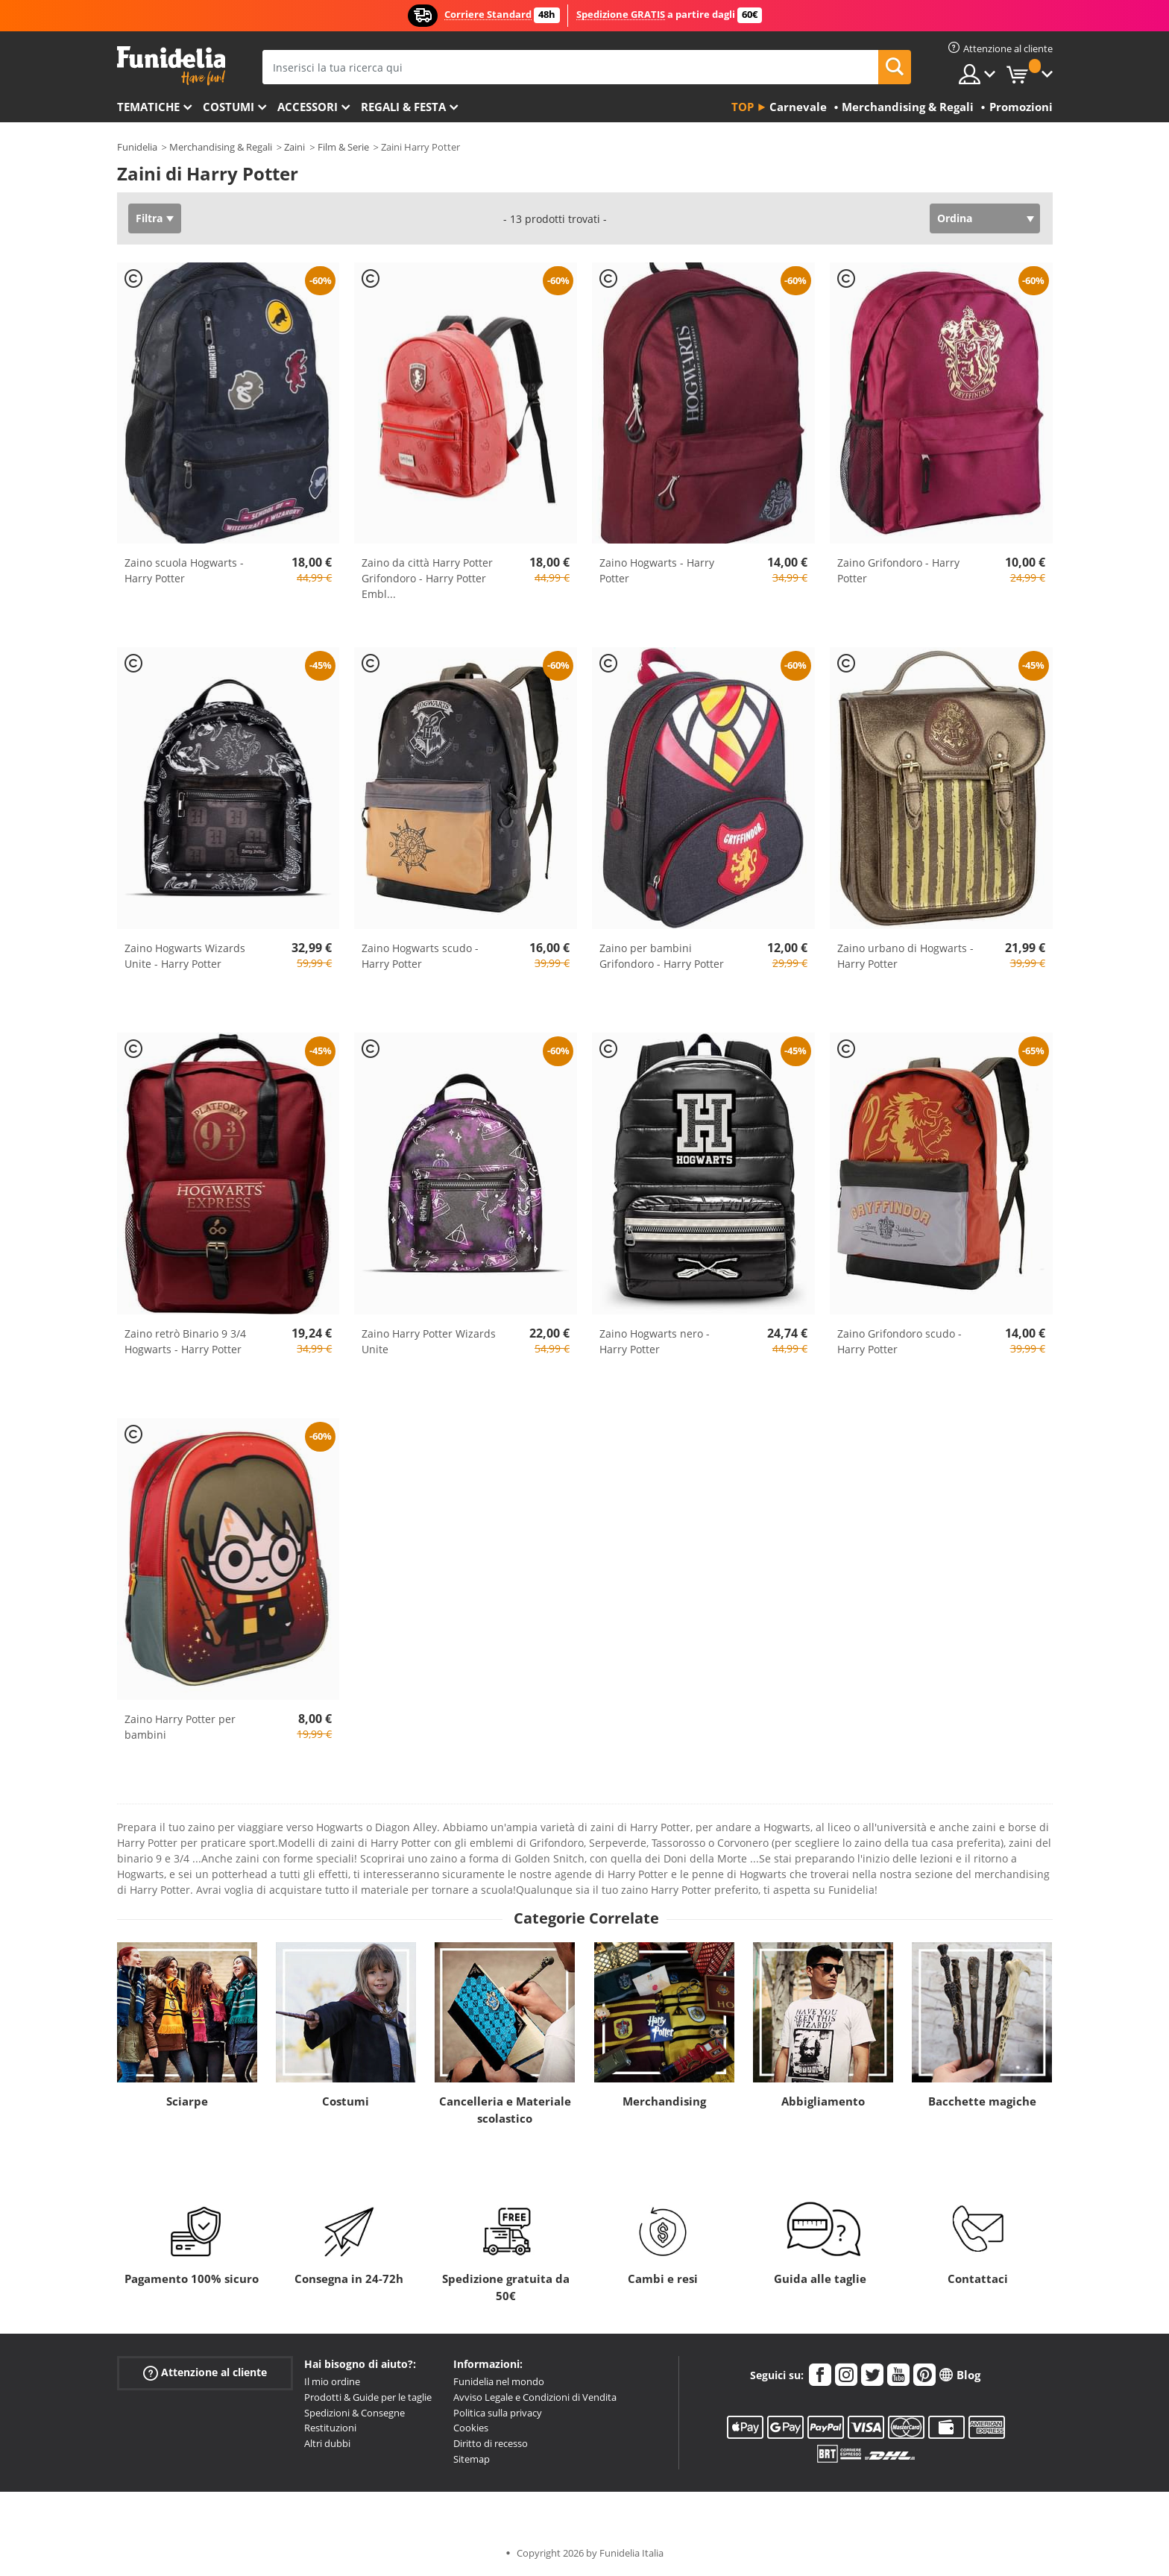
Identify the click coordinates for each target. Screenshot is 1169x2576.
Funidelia (137, 147)
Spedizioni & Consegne (354, 2412)
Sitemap (471, 2459)
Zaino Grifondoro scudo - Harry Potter (899, 1341)
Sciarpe (187, 2101)
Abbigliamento (823, 2101)
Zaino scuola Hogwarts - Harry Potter (184, 570)
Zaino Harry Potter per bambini (180, 1727)
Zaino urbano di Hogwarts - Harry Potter (905, 956)
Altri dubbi (327, 2443)
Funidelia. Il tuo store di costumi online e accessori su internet (171, 66)
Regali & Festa (403, 106)
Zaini (294, 147)
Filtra (149, 218)
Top (742, 106)
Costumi (228, 106)
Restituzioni (330, 2427)
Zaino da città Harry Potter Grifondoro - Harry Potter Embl (427, 578)
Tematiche (148, 106)
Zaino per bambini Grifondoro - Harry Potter (661, 956)
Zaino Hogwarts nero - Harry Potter (654, 1341)
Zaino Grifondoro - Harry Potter (898, 570)
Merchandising (664, 2101)
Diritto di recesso (490, 2443)
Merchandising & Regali (220, 147)
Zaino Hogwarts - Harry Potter (656, 570)
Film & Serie (343, 147)
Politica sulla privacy (497, 2412)
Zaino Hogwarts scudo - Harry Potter (420, 956)
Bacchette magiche (982, 2101)
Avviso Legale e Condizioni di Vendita (535, 2397)
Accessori (307, 106)
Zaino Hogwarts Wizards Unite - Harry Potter (185, 956)
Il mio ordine (332, 2381)
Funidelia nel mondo (498, 2381)
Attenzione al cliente (205, 2373)
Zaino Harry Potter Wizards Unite (429, 1341)
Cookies (470, 2427)
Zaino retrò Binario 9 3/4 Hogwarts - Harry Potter (185, 1341)
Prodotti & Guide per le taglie (368, 2397)
